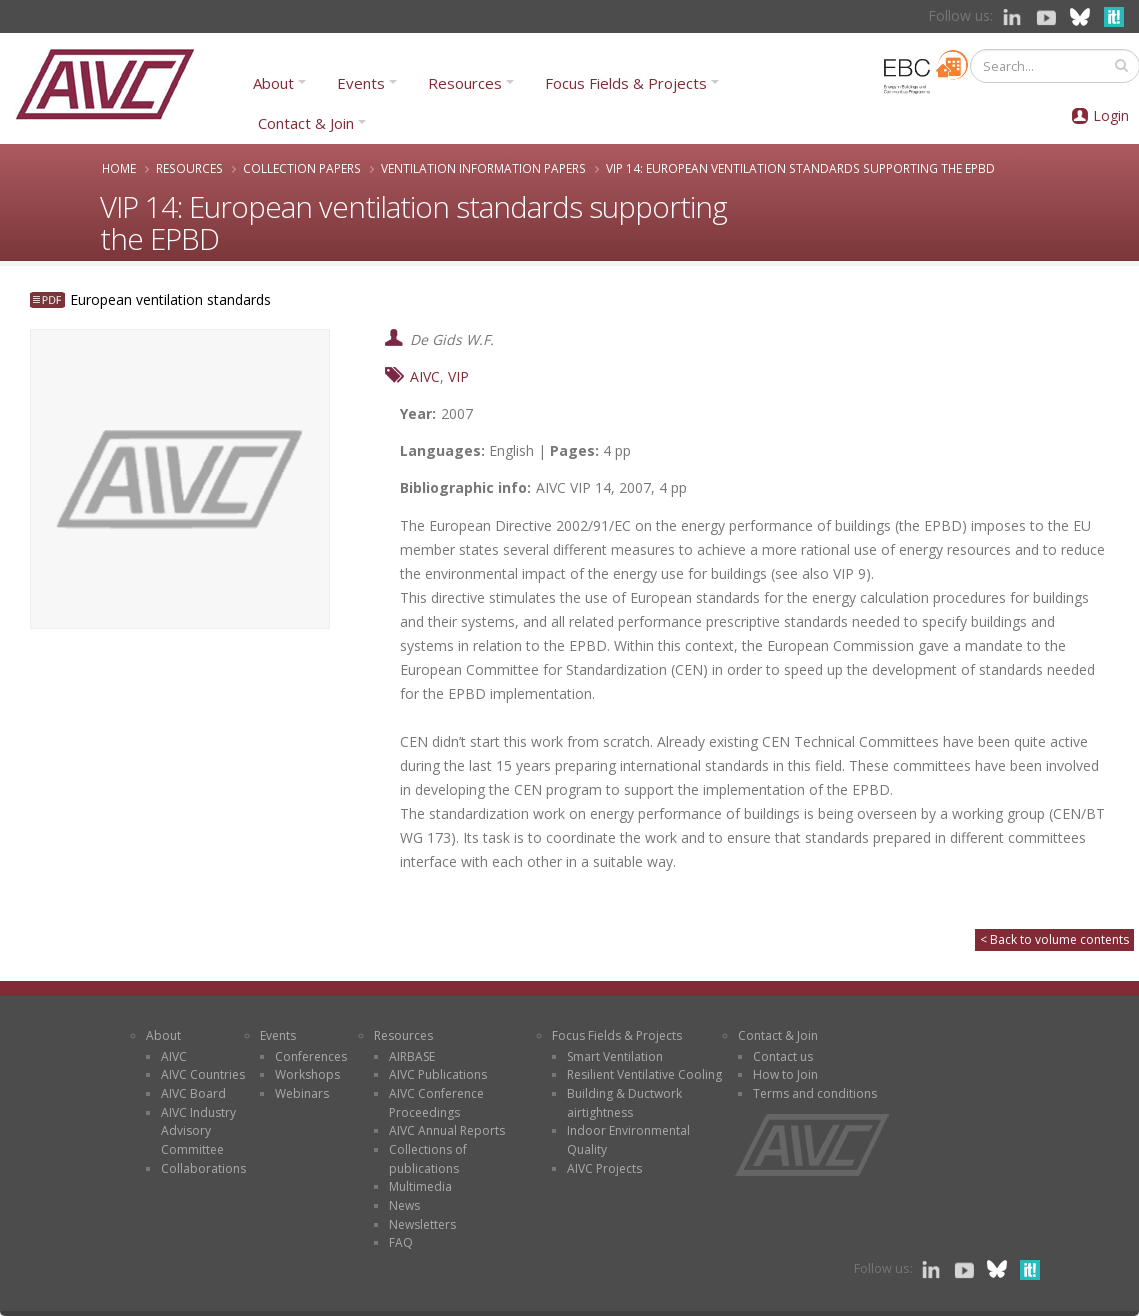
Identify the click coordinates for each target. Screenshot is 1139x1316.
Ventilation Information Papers (483, 168)
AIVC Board (193, 1093)
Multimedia (420, 1186)
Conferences (311, 1056)
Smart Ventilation (615, 1056)
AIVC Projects (604, 1168)
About (273, 83)
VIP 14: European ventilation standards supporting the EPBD (800, 168)
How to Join (785, 1074)
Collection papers (302, 168)
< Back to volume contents (1054, 939)
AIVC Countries (203, 1074)
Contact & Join (306, 123)
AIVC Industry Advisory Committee (198, 1131)
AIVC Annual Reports (447, 1130)
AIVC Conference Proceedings (436, 1103)
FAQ (401, 1242)
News (404, 1205)
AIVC (425, 376)
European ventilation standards (170, 299)
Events (361, 83)
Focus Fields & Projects (626, 83)
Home (119, 168)
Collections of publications (428, 1159)
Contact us (783, 1056)
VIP (458, 376)
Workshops (307, 1074)
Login (1111, 115)
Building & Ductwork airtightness (624, 1103)
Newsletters (422, 1224)
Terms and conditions (815, 1093)
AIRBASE (412, 1056)
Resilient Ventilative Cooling (644, 1074)
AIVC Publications (438, 1074)
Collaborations (203, 1168)
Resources (465, 83)
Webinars (302, 1093)
